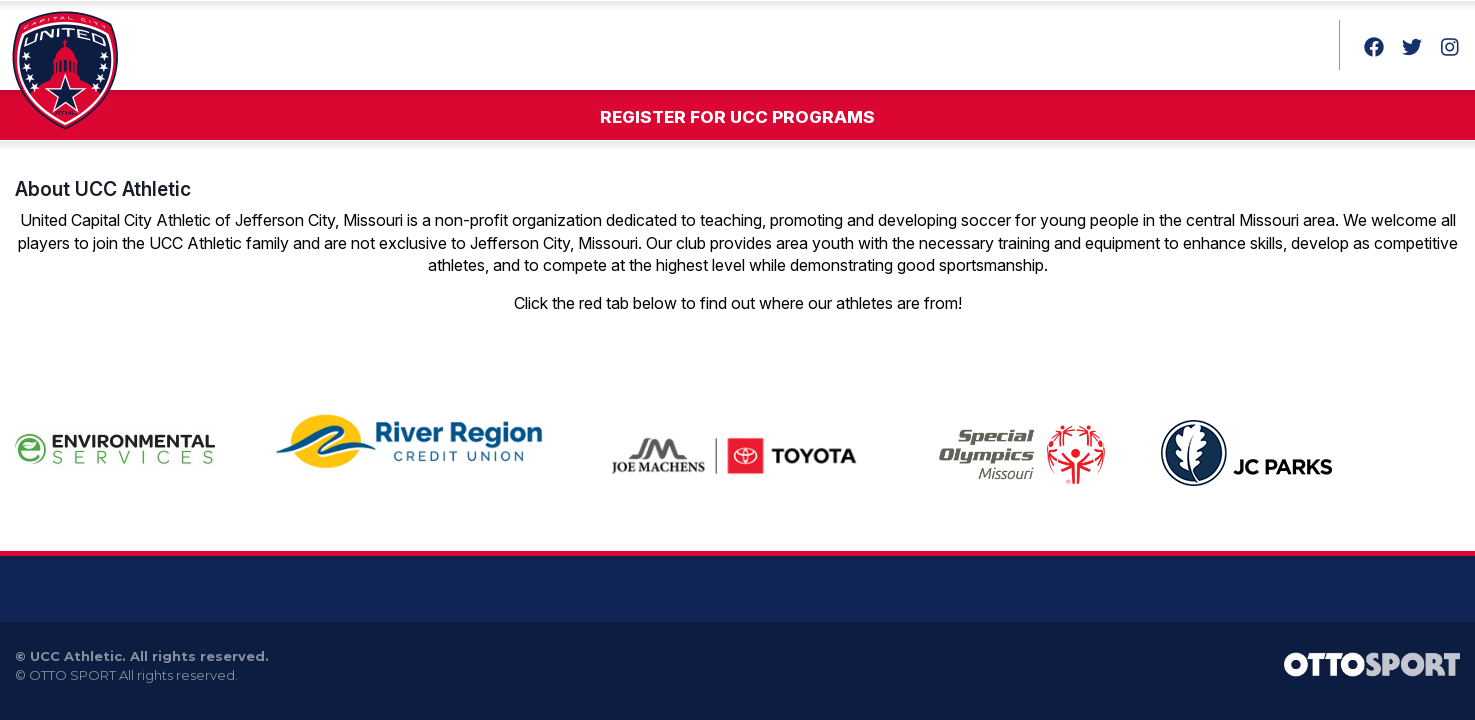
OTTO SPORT (72, 675)
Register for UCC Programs (737, 117)
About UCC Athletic (103, 189)
